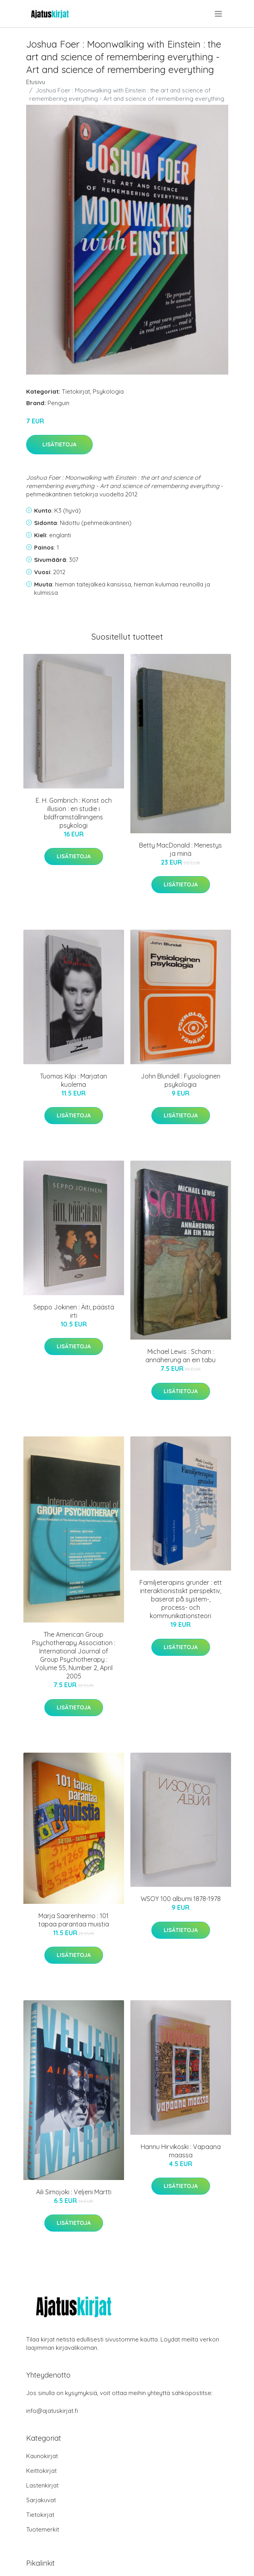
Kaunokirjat (42, 2456)
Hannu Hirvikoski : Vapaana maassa (181, 2151)
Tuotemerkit (42, 2529)
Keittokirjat (41, 2470)
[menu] (219, 14)
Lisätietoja (59, 444)
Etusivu (35, 82)
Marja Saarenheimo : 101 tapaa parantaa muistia (73, 1920)
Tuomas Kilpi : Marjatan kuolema (73, 1080)
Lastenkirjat (42, 2485)
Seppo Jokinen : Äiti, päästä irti (73, 1311)
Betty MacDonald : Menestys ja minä (180, 849)
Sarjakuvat (41, 2500)
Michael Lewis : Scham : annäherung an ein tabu (180, 1356)
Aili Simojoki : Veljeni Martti (73, 2192)
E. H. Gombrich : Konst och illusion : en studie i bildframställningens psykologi (74, 812)
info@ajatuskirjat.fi (52, 2411)
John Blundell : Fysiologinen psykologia (180, 1080)
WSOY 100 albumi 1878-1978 (181, 1899)
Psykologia (108, 391)
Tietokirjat (76, 391)
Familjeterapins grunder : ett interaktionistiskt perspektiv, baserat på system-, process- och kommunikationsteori (180, 1599)
